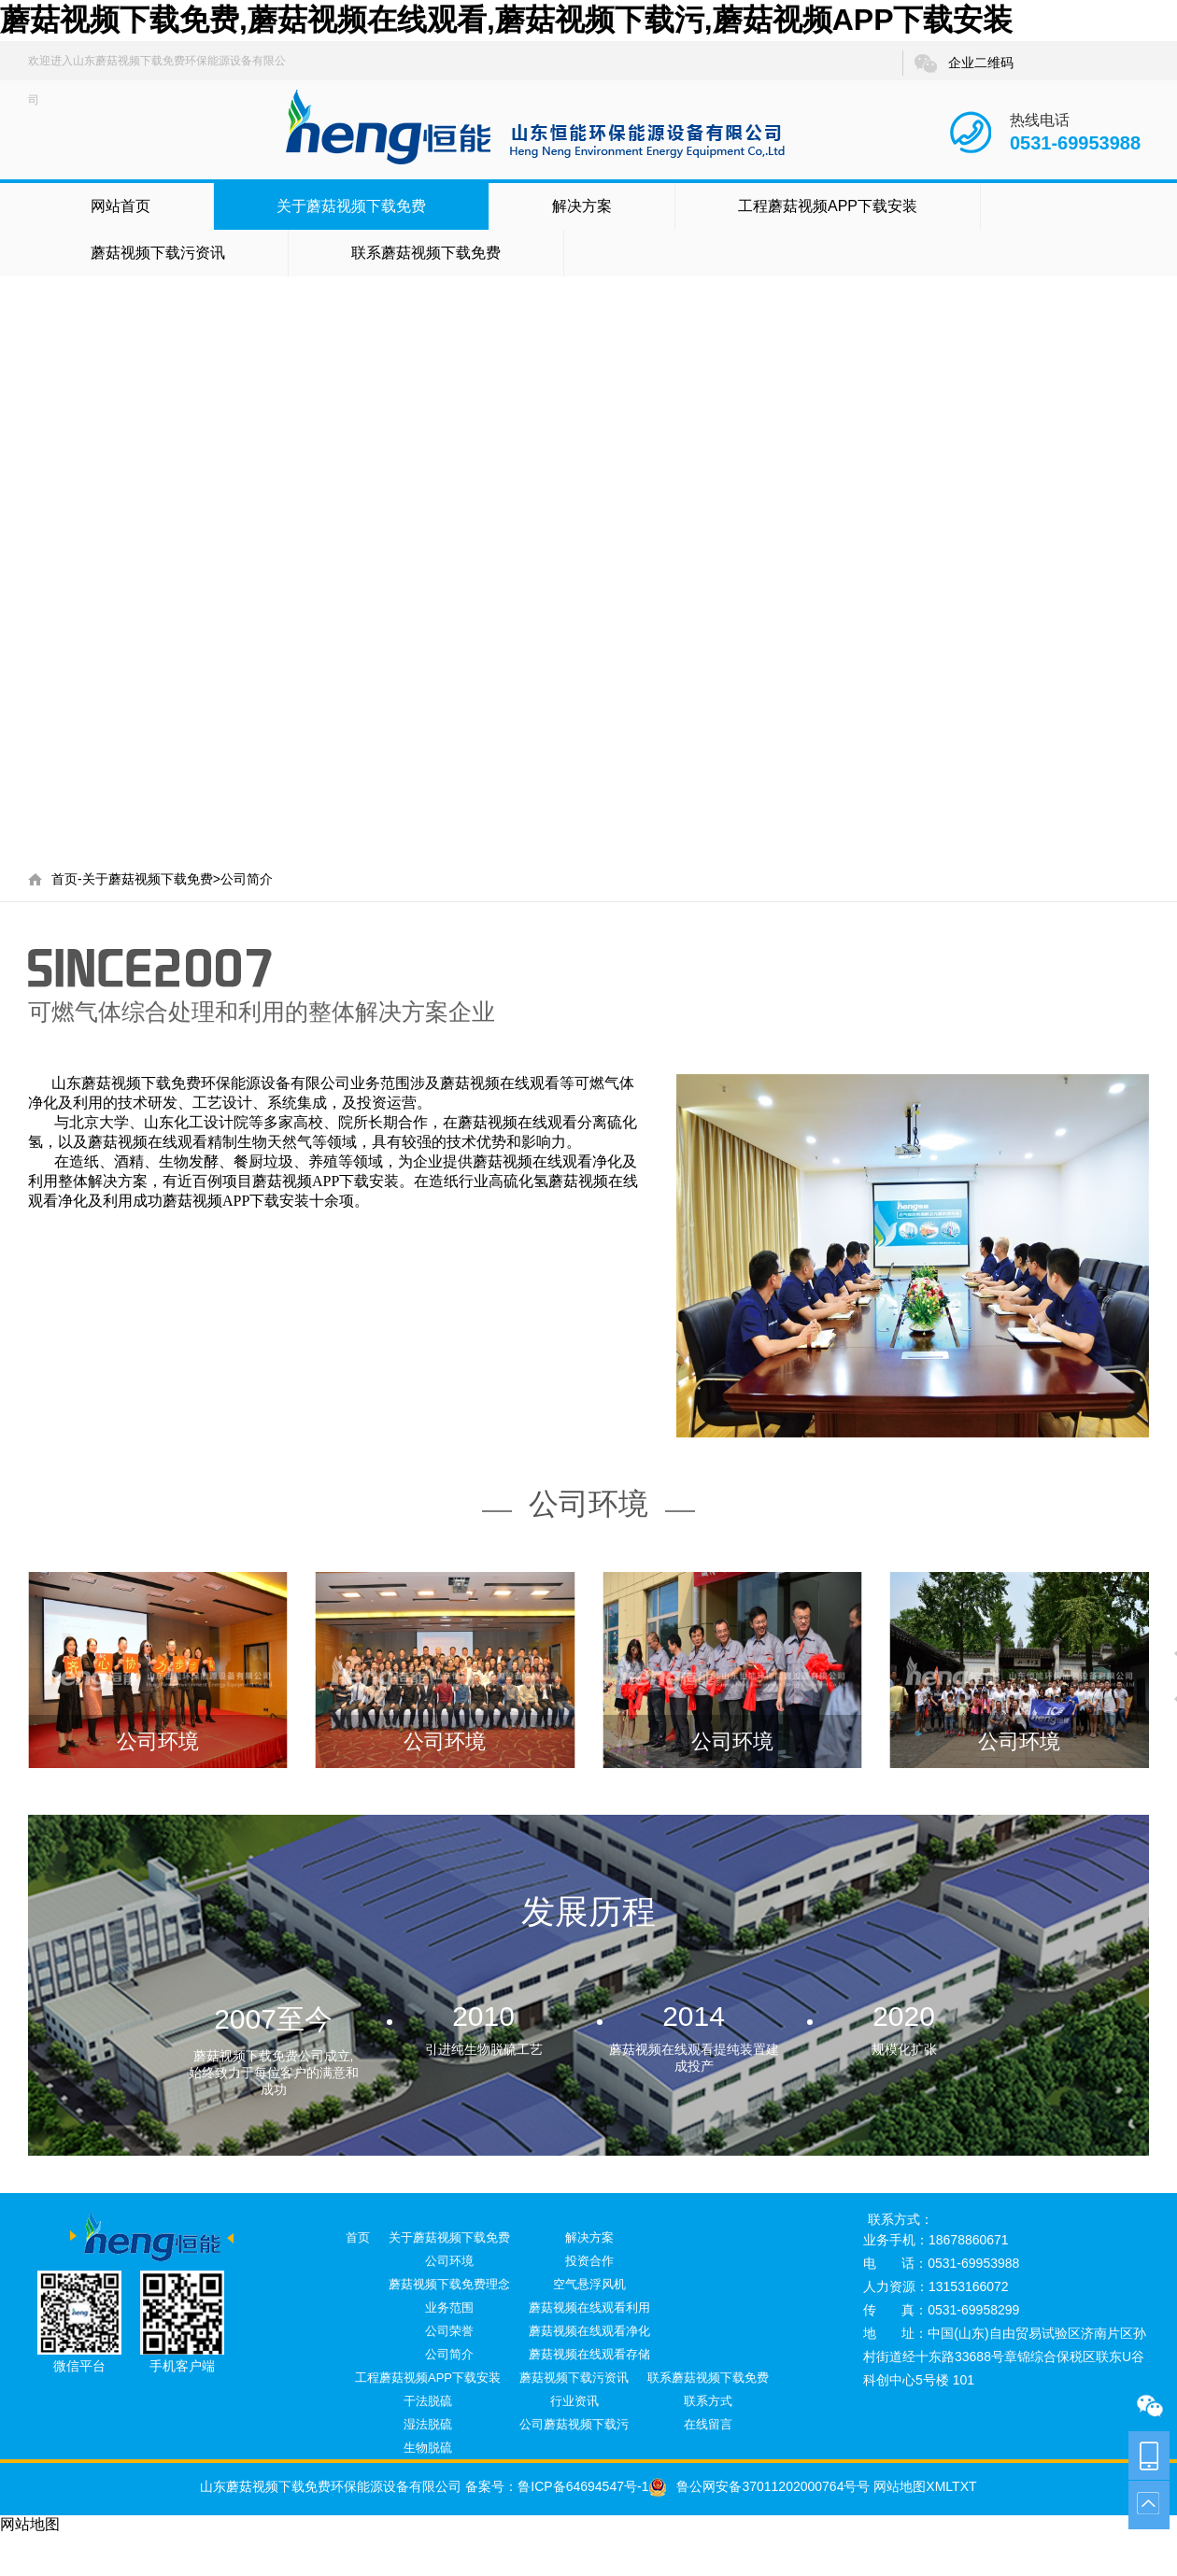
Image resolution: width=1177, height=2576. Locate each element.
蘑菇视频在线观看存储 (589, 2354)
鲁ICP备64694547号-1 (583, 2486)
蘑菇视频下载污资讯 (158, 253)
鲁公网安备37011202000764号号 (759, 2486)
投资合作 (589, 2261)
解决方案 (582, 206)
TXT (964, 2486)
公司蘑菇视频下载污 (574, 2424)
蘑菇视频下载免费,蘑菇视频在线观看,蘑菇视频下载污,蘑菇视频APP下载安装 (506, 19)
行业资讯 (574, 2401)
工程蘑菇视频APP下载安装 (827, 206)
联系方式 (708, 2401)
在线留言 (708, 2424)
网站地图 (898, 2486)
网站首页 (120, 206)
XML (939, 2486)
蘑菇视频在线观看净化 (589, 2331)
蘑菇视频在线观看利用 (589, 2307)
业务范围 (449, 2307)
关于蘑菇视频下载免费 (351, 206)
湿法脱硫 (428, 2424)
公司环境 (449, 2261)
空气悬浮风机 (589, 2284)
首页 (64, 878)
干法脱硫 (428, 2401)
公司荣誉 (449, 2331)
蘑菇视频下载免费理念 (449, 2284)
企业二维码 (963, 63)
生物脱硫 (428, 2448)
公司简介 (246, 878)
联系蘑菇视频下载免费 (426, 253)
